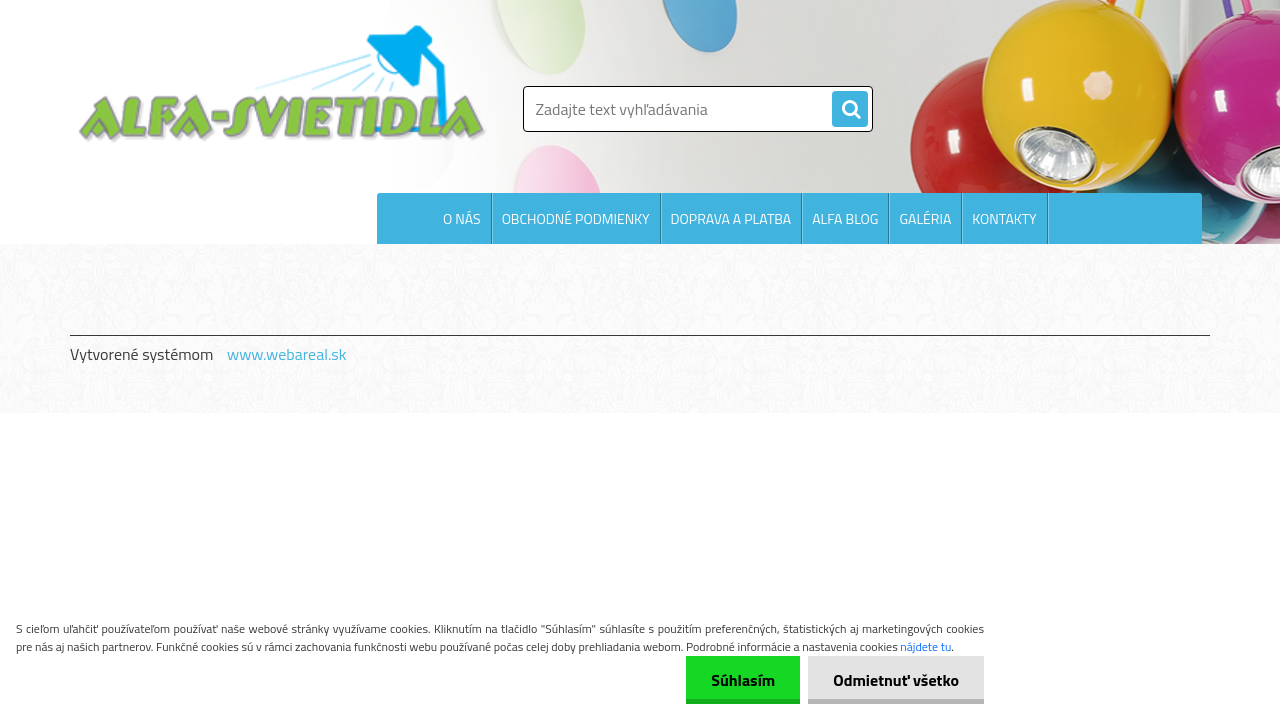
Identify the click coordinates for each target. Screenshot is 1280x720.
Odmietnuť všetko (896, 680)
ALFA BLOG (845, 218)
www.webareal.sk (287, 354)
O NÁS (462, 218)
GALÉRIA (925, 218)
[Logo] (282, 84)
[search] (850, 110)
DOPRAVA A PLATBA (731, 218)
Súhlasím (743, 680)
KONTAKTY (1004, 218)
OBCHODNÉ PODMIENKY (576, 218)
